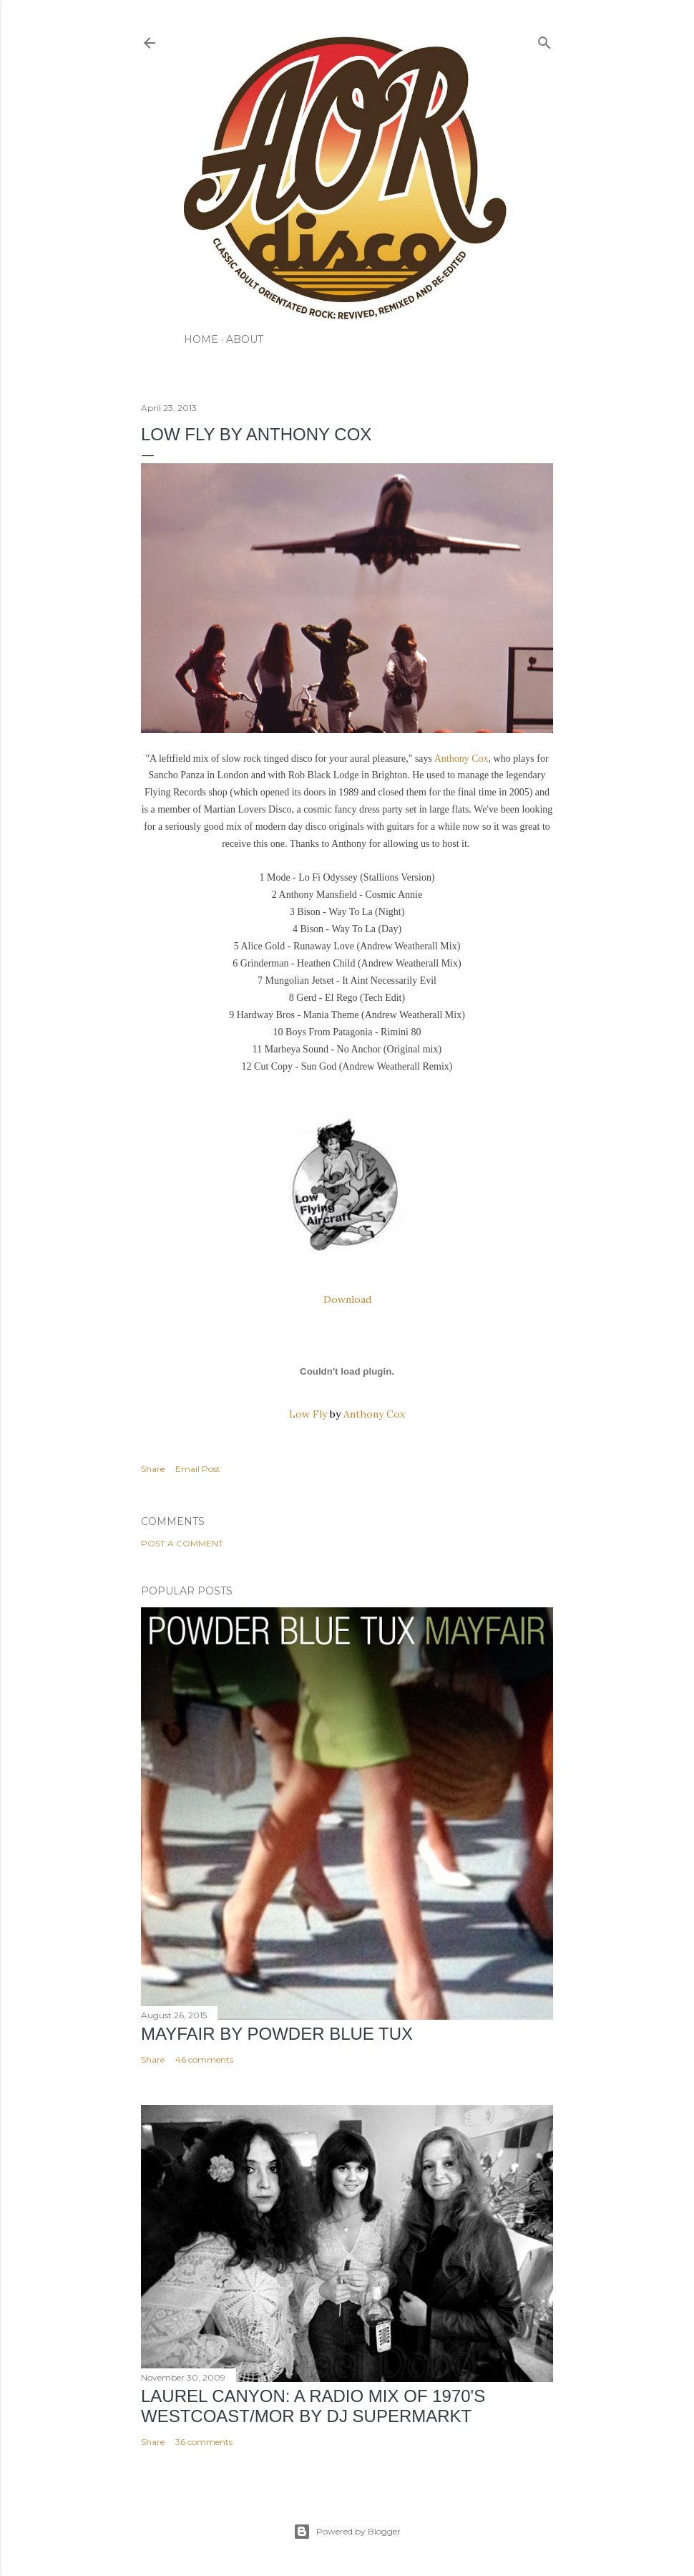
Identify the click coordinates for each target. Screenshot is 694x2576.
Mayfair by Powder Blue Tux (277, 2033)
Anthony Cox (461, 758)
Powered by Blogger (347, 2531)
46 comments (204, 2059)
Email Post (197, 1468)
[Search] (544, 40)
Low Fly (308, 1414)
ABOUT (244, 339)
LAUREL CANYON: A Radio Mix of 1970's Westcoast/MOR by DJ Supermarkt (313, 2406)
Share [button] (153, 1468)
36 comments (204, 2441)
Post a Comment (182, 1543)
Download (347, 1299)
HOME (201, 339)
